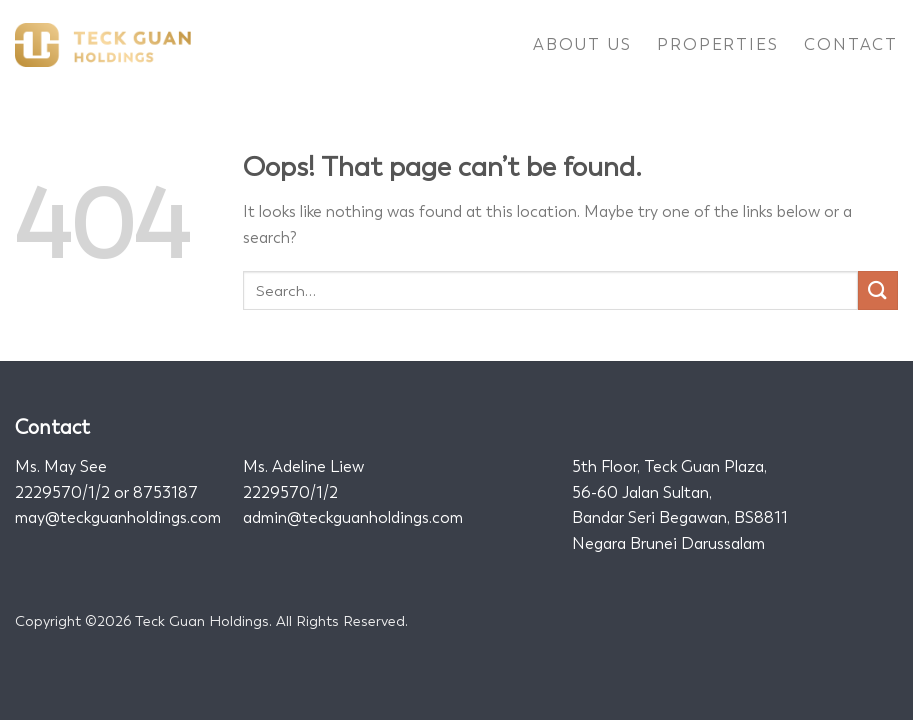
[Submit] (878, 290)
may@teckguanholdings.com (118, 517)
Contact (851, 44)
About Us (582, 44)
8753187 (165, 492)
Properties (717, 44)
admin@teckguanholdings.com (353, 517)
